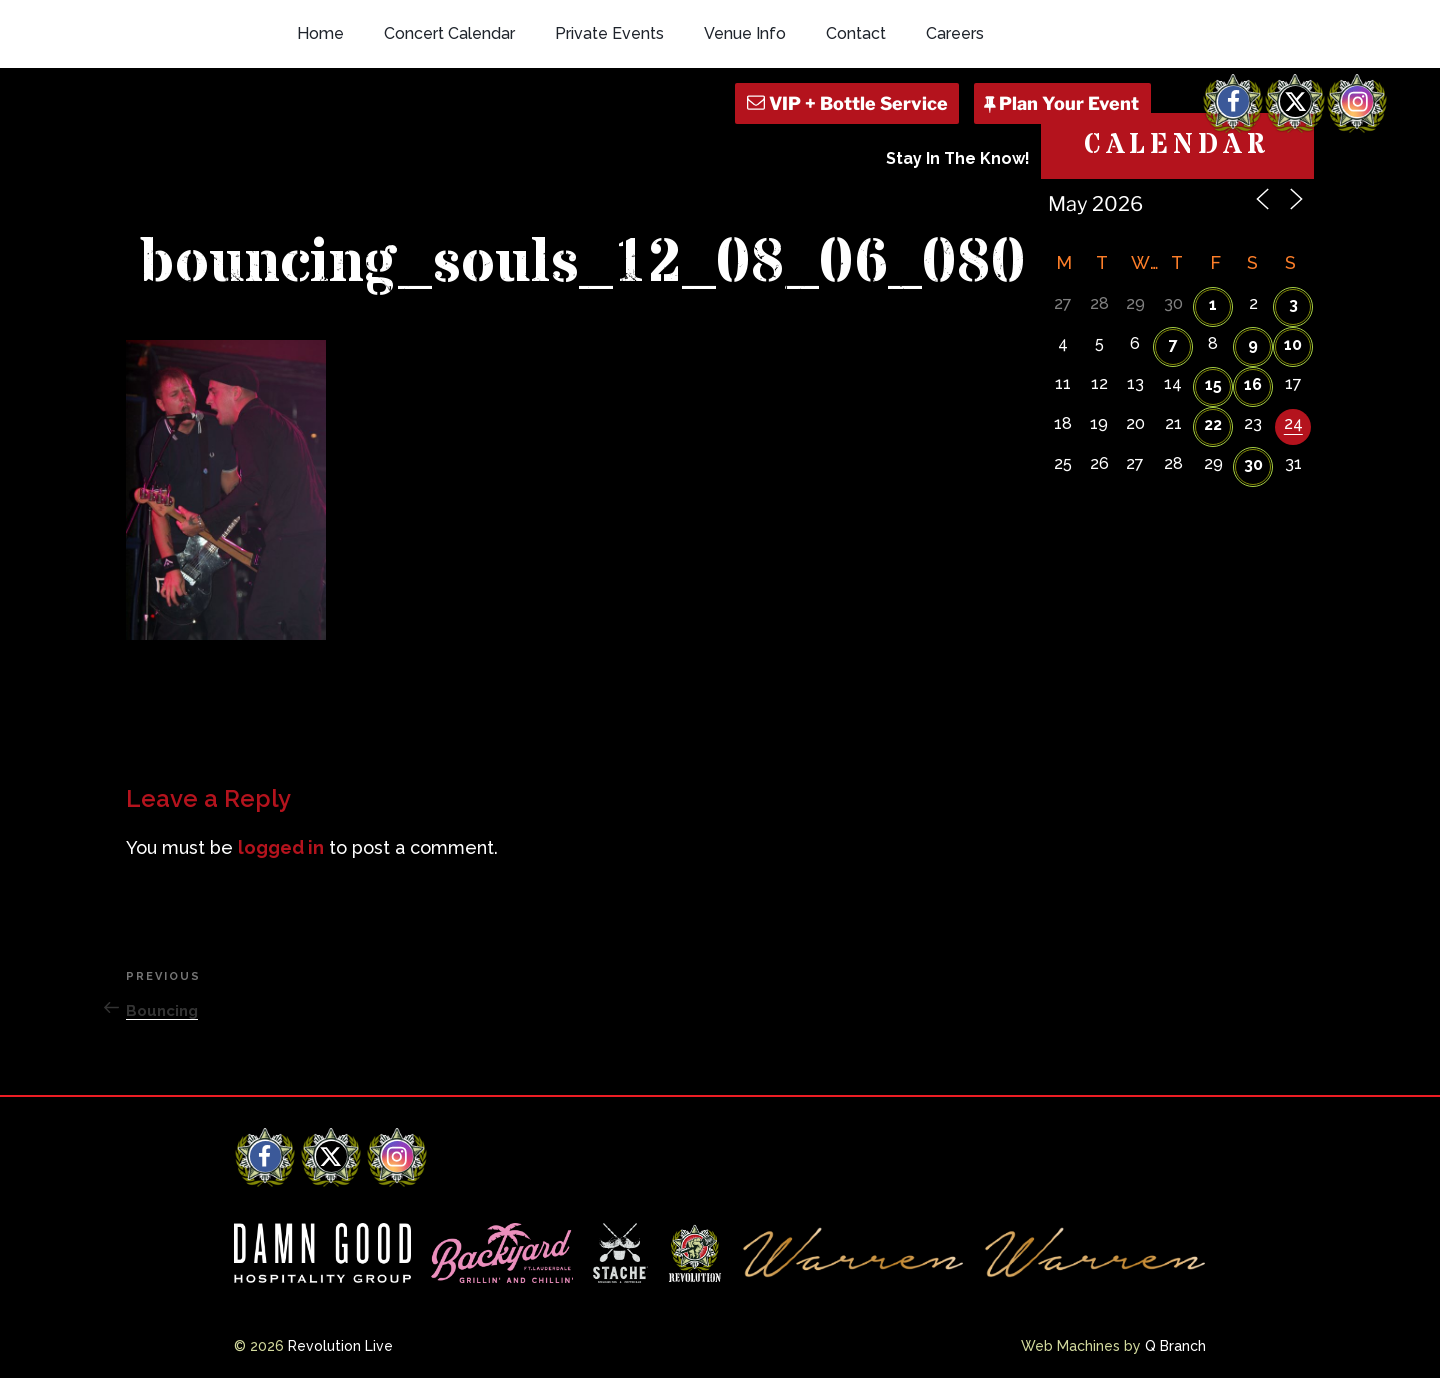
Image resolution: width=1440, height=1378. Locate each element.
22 (1213, 424)
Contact (856, 33)
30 (1253, 464)
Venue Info (745, 33)
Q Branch (1175, 1346)
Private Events (609, 33)
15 (1213, 384)
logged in (281, 847)
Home (320, 33)
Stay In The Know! (958, 158)
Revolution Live (340, 1346)
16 (1253, 384)
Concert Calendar (449, 33)
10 (1293, 344)
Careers (955, 33)
